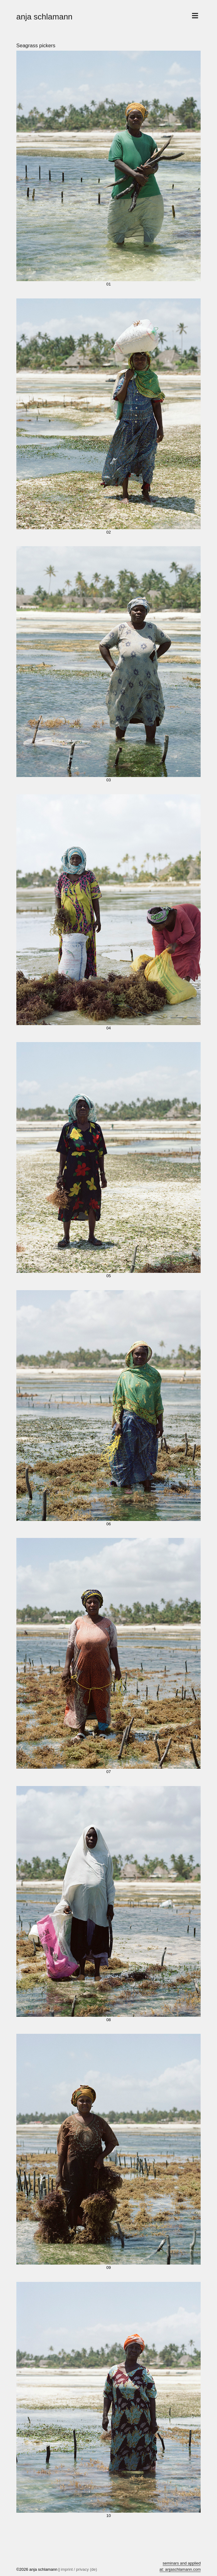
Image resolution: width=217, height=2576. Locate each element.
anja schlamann (44, 16)
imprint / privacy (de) (79, 2569)
